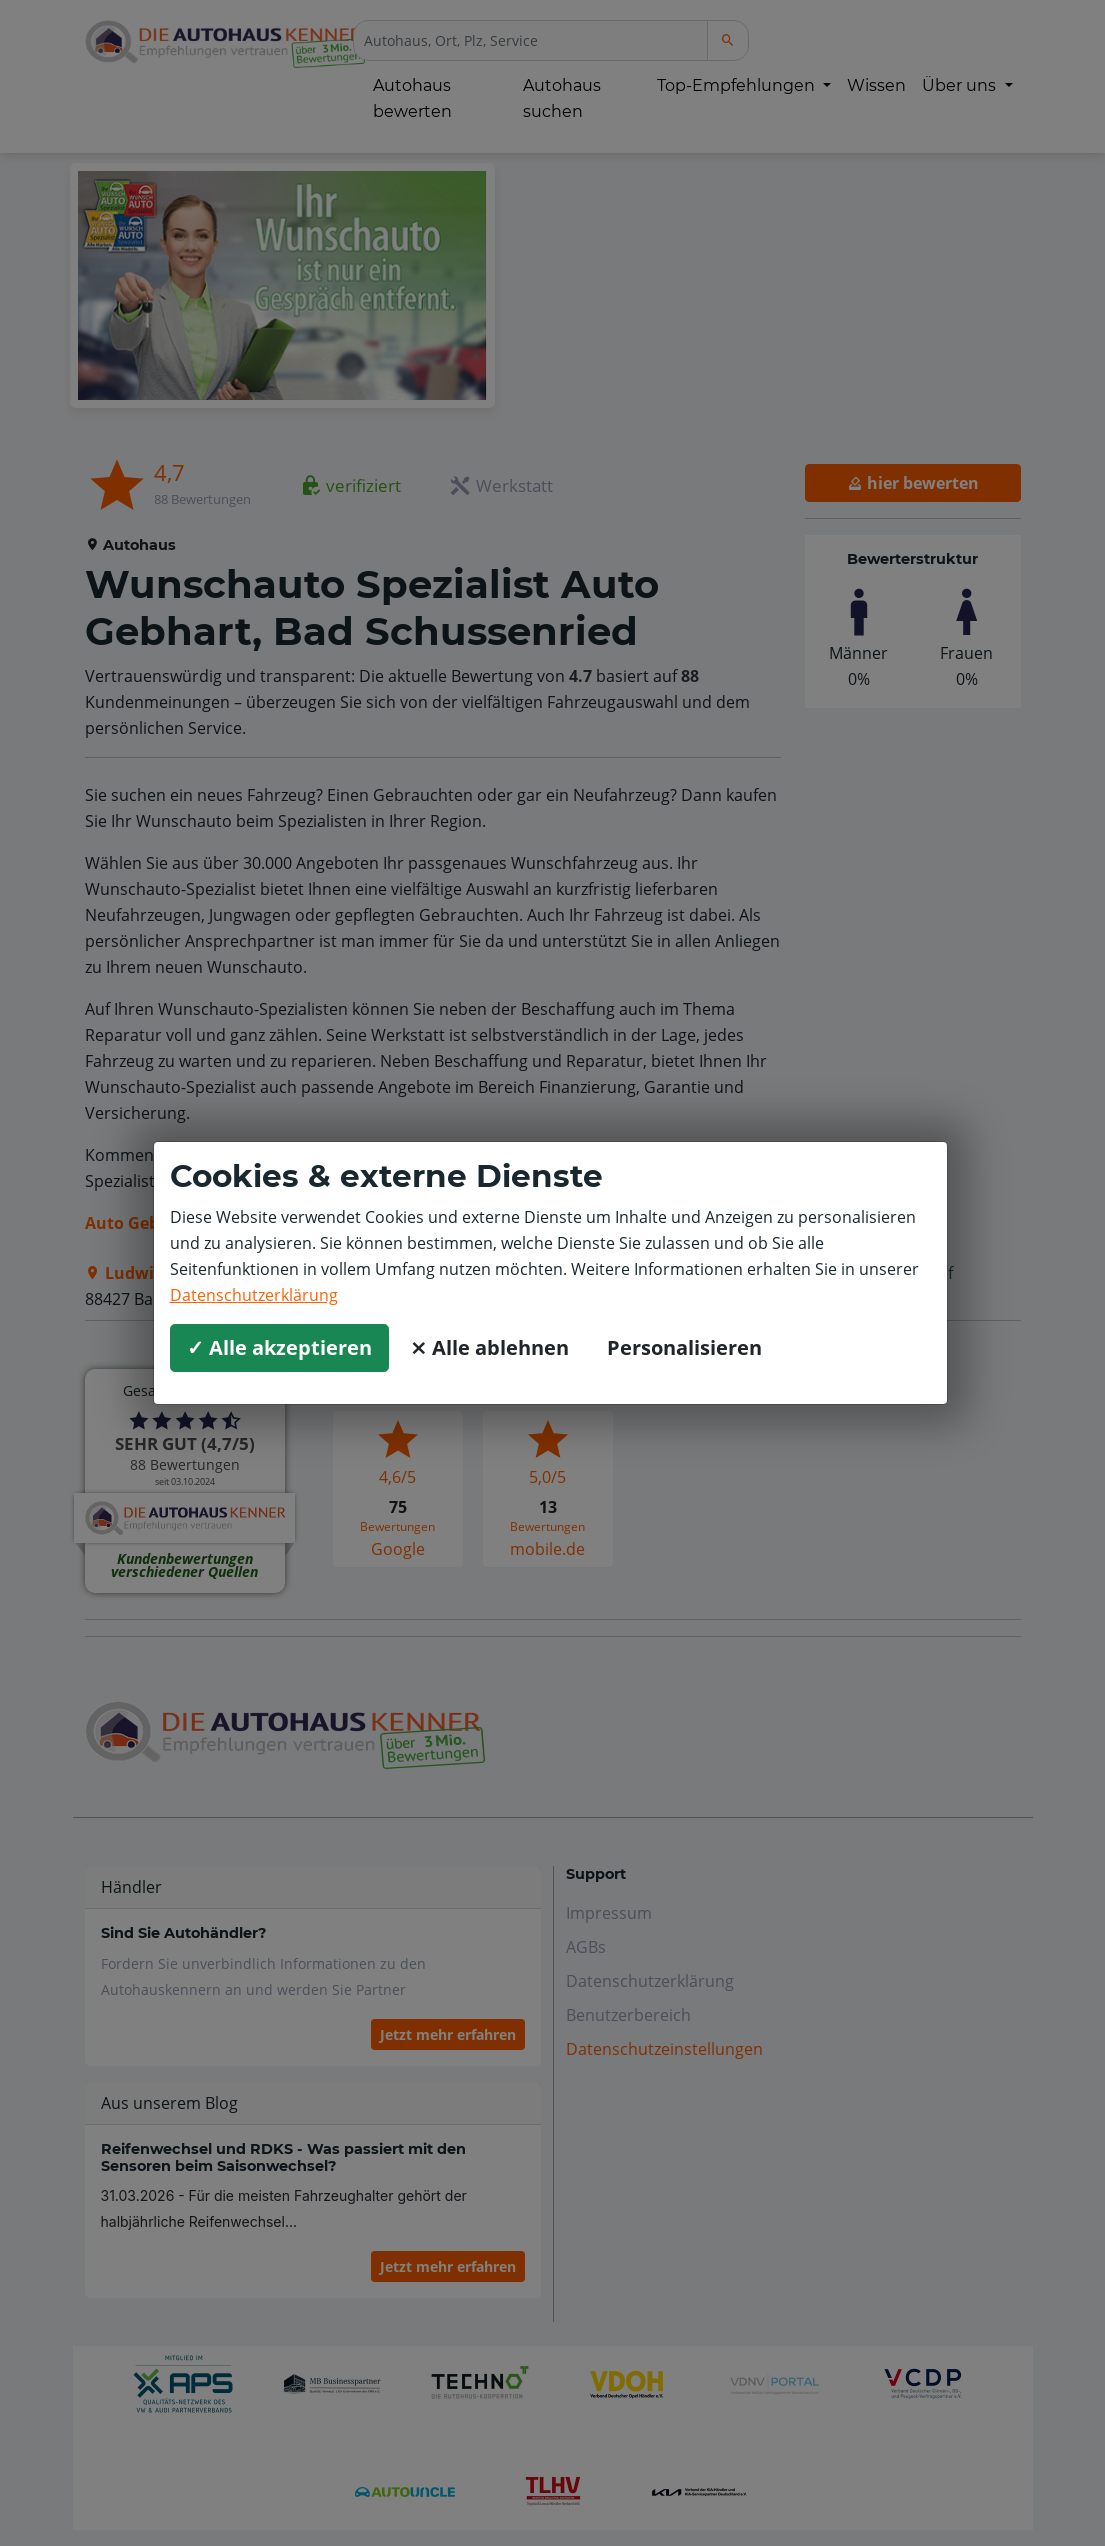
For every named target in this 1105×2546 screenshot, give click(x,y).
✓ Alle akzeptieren (279, 1347)
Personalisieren (684, 1347)
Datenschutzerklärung (254, 1295)
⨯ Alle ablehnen (489, 1347)
